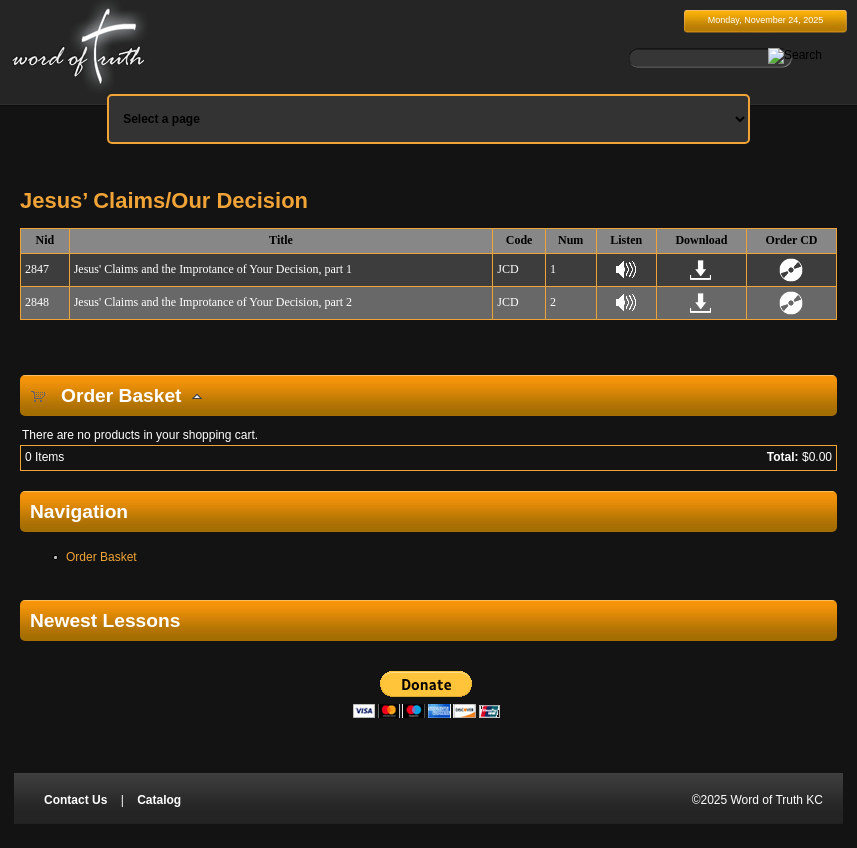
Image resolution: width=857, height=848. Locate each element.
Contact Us (75, 800)
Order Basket (101, 557)
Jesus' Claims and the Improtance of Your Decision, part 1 (213, 269)
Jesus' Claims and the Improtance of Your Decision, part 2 (213, 302)
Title (281, 240)
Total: (783, 457)
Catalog (159, 800)
